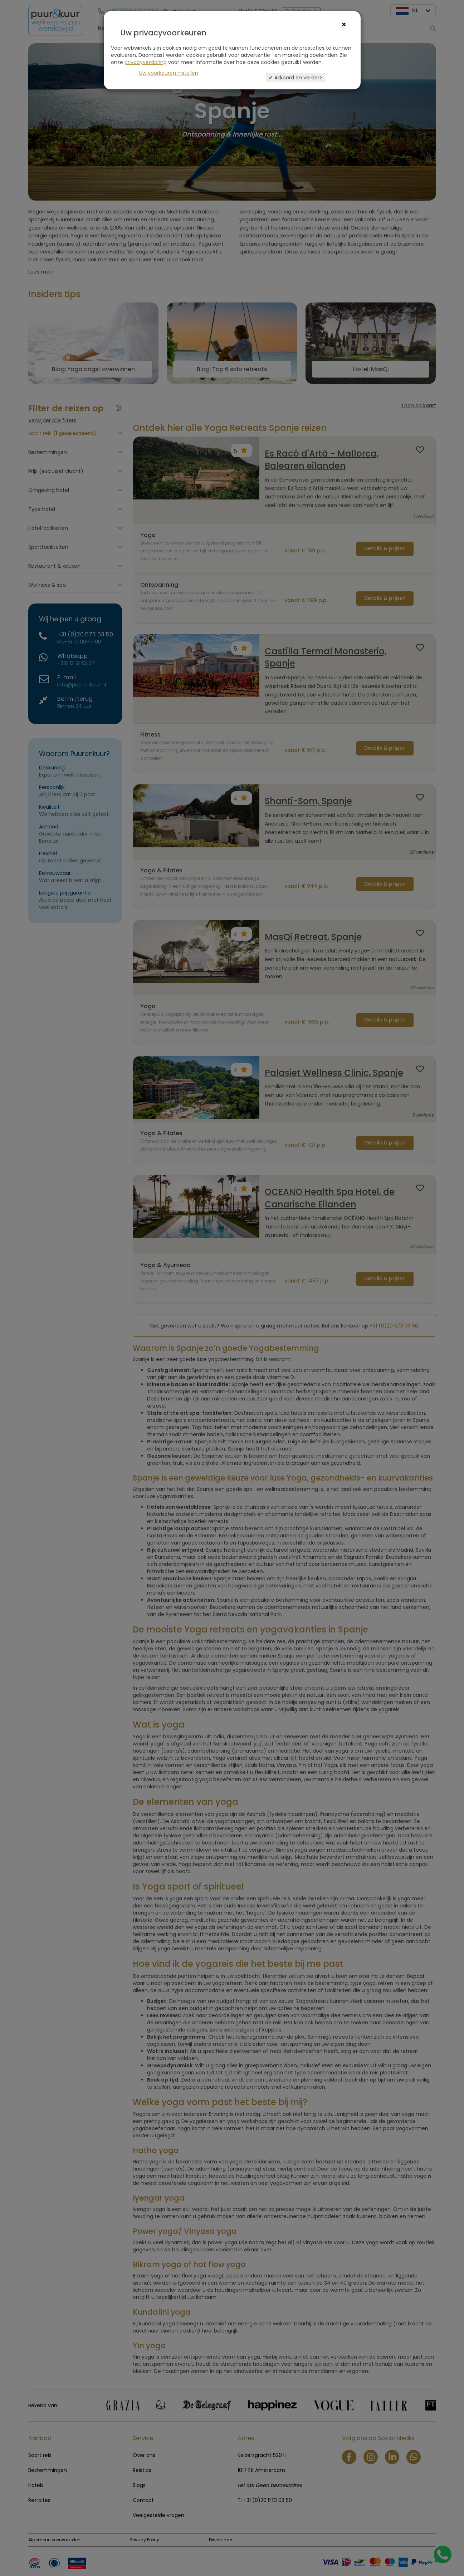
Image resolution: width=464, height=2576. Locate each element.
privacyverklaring (145, 62)
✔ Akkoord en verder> (295, 77)
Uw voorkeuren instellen (168, 73)
